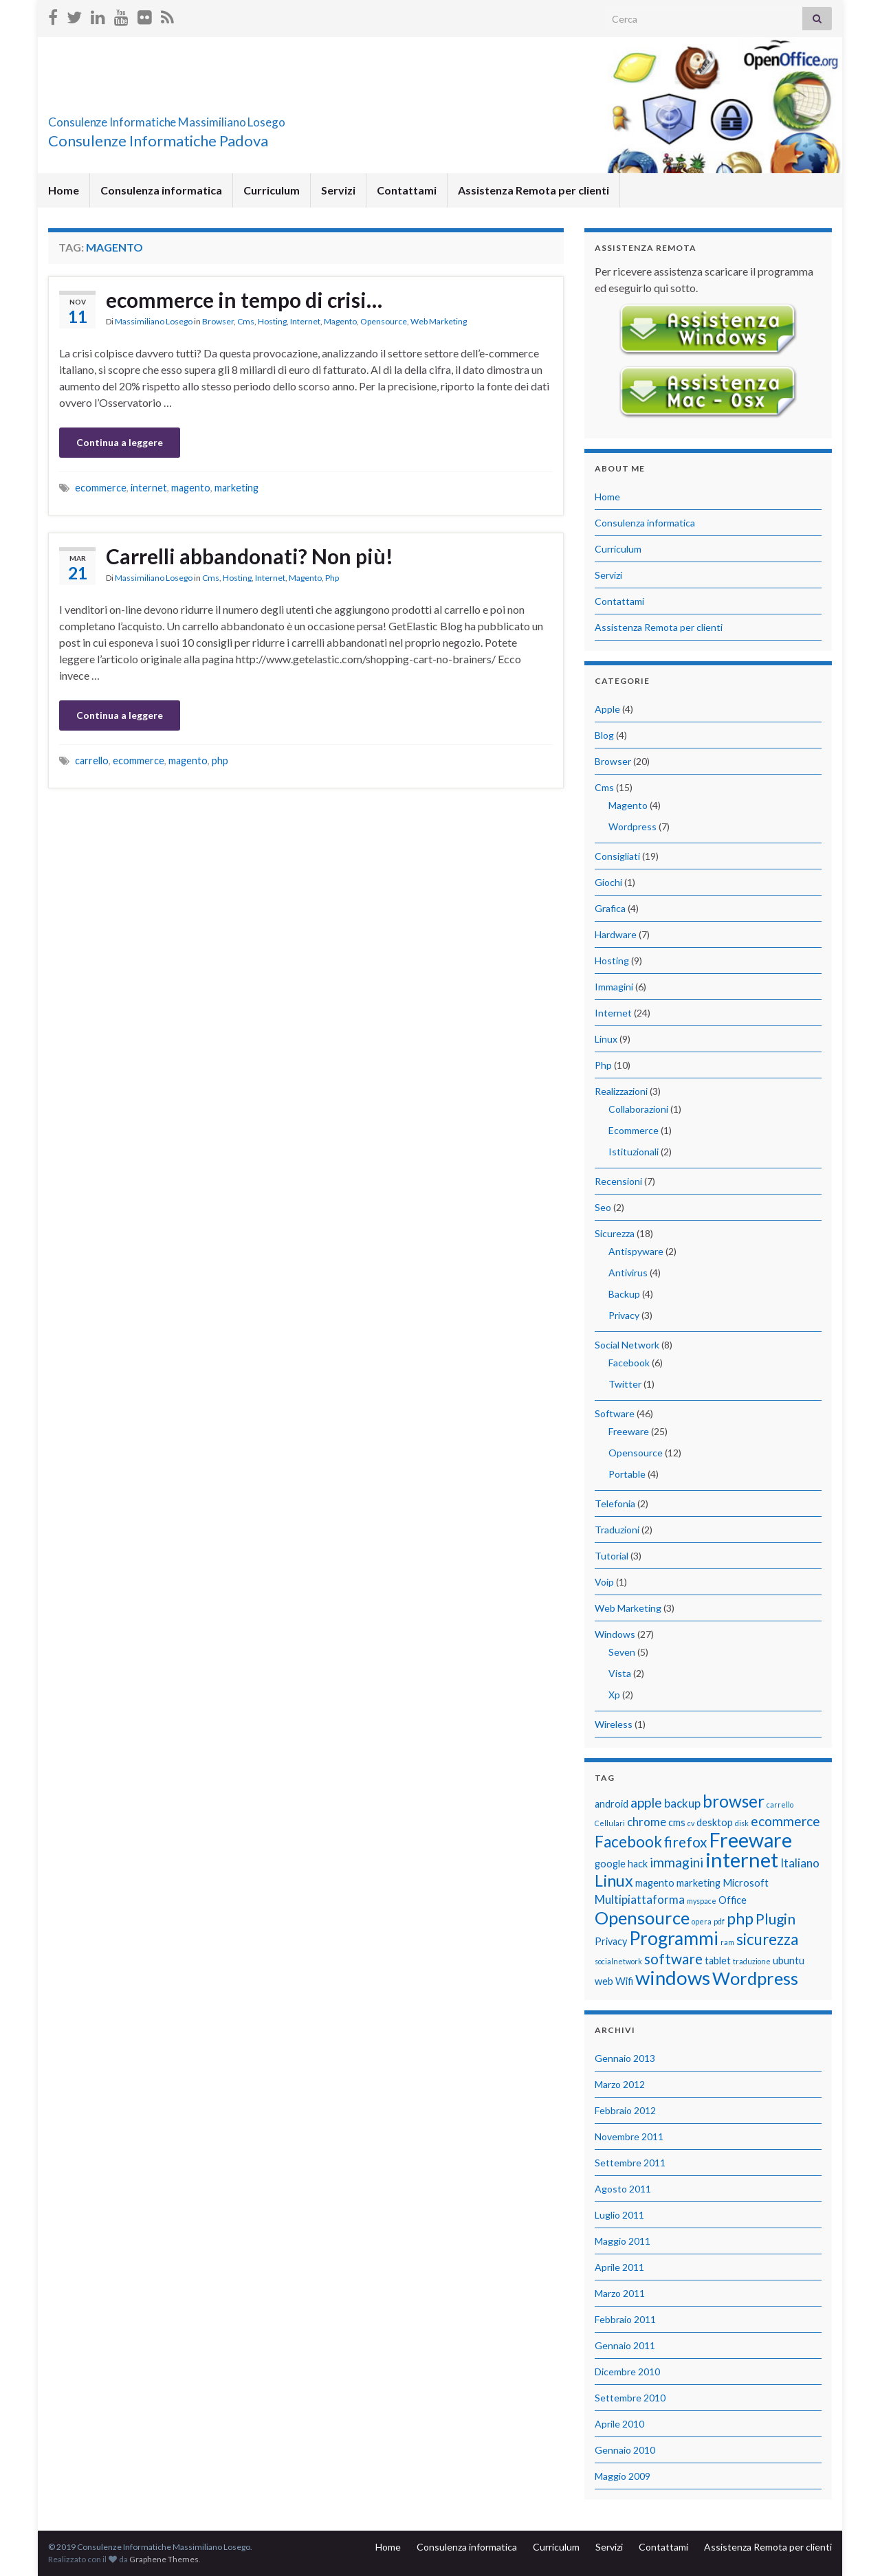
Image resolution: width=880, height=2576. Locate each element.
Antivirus (628, 1272)
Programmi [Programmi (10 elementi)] (673, 1938)
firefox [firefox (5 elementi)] (685, 1841)
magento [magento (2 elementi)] (654, 1883)
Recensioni (618, 1181)
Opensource (383, 321)
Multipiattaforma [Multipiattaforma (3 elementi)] (640, 1899)
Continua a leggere (119, 442)
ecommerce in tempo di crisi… (244, 299)
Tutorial (611, 1556)
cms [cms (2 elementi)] (676, 1822)
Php (332, 578)
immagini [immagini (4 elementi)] (676, 1862)
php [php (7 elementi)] (740, 1918)
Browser (218, 321)
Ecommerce (633, 1130)
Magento (340, 321)
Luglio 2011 (619, 2215)
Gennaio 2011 (625, 2345)
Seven (621, 1652)
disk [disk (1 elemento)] (742, 1823)
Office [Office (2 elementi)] (732, 1900)
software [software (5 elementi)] (673, 1958)
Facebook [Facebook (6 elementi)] (628, 1841)
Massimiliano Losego (153, 321)
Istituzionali (633, 1151)
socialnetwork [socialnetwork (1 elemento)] (618, 1961)
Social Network (627, 1345)
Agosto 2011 (623, 2189)
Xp (614, 1694)
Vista (619, 1673)
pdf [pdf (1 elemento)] (719, 1921)
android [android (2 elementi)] (611, 1804)
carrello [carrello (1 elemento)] (780, 1804)
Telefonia (615, 1503)
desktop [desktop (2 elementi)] (714, 1822)
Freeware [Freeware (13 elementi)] (751, 1840)
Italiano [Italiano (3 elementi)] (800, 1863)
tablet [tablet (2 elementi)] (718, 1960)
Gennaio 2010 (625, 2450)
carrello (92, 760)
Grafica (610, 908)
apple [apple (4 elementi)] (646, 1802)
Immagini (614, 986)
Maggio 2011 (622, 2241)
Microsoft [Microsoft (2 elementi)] (746, 1883)
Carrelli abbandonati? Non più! (249, 556)
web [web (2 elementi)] (604, 1981)
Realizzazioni (621, 1091)
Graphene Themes (164, 2559)
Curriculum (271, 190)
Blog (604, 735)
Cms (245, 321)
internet (149, 487)
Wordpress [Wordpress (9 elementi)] (755, 1978)
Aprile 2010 (619, 2424)
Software (615, 1413)
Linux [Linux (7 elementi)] (614, 1880)
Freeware (628, 1431)
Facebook (629, 1362)
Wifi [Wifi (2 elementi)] (624, 1981)
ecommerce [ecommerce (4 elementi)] (785, 1821)
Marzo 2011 (620, 2293)
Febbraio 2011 (625, 2319)
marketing (236, 487)
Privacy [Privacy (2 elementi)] (611, 1941)
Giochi (608, 882)
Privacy (623, 1315)
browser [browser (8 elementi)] (733, 1801)
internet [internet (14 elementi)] (741, 1859)
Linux (606, 1039)
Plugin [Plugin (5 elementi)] (775, 1918)
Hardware (616, 934)
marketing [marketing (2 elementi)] (698, 1883)
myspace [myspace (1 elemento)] (701, 1900)
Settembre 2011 (630, 2162)
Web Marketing (438, 321)
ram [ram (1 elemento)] (727, 1941)
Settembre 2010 (630, 2397)
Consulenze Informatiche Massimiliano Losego (251, 117)
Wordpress (632, 826)
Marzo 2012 (620, 2084)
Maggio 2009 (622, 2476)
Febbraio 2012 (625, 2110)
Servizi (338, 190)
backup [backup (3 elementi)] (682, 1803)
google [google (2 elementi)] (610, 1863)
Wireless (613, 1724)
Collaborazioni (638, 1109)
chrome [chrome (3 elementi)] (646, 1821)
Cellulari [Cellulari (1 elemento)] (610, 1823)
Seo (603, 1207)
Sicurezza (615, 1233)
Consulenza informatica (161, 190)
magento (190, 487)
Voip (604, 1582)
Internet (305, 321)
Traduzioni (617, 1529)
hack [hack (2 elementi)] (638, 1863)
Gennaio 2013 (625, 2058)
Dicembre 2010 (627, 2371)
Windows (615, 1634)
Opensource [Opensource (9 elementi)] (642, 1917)
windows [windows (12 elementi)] (672, 1977)
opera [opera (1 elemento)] (702, 1921)
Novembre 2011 (629, 2136)
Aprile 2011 (619, 2267)
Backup (624, 1294)
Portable (627, 1474)
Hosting (272, 321)
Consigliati (617, 856)
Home (63, 190)
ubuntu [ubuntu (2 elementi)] (788, 1960)
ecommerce (100, 487)
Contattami (407, 190)
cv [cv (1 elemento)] (691, 1823)
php (220, 760)
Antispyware (635, 1251)
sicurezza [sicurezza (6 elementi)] (767, 1939)
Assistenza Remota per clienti (533, 190)
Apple (607, 709)
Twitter (624, 1384)
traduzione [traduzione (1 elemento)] (752, 1961)
